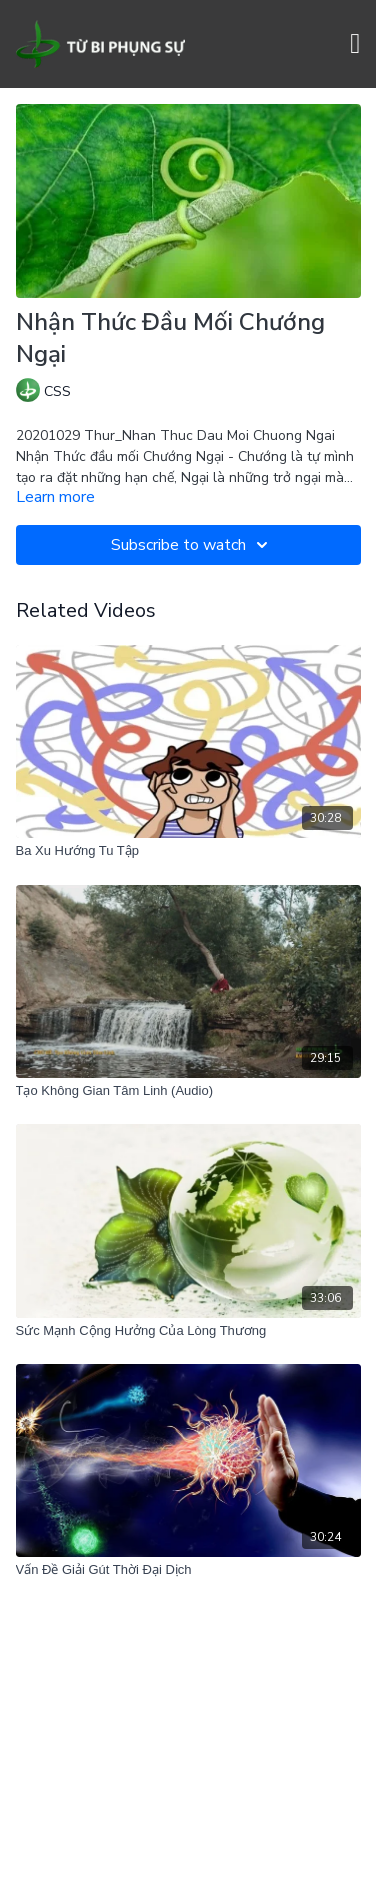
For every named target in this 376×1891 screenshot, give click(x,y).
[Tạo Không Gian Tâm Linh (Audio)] (188, 1091)
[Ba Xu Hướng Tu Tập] (188, 851)
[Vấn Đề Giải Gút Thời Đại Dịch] (188, 1570)
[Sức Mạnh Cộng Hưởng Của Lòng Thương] (188, 1331)
